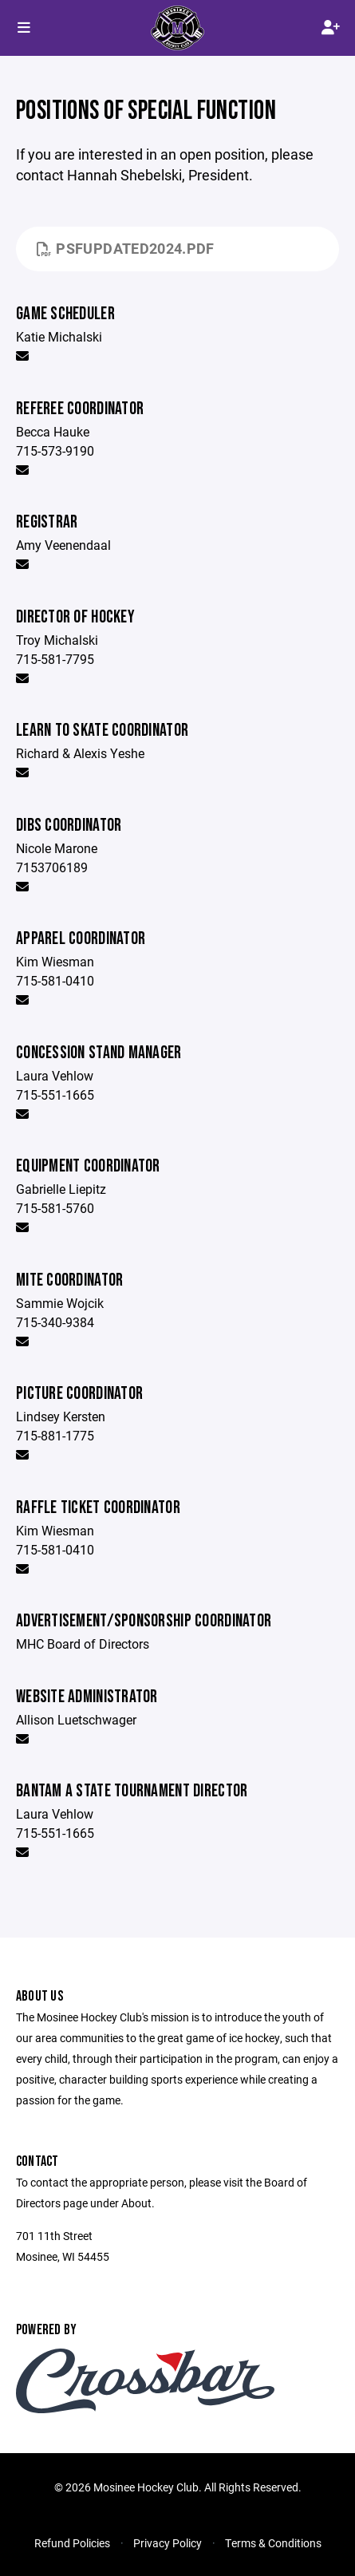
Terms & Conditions (273, 2542)
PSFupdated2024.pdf (126, 248)
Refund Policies (72, 2542)
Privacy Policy (167, 2542)
